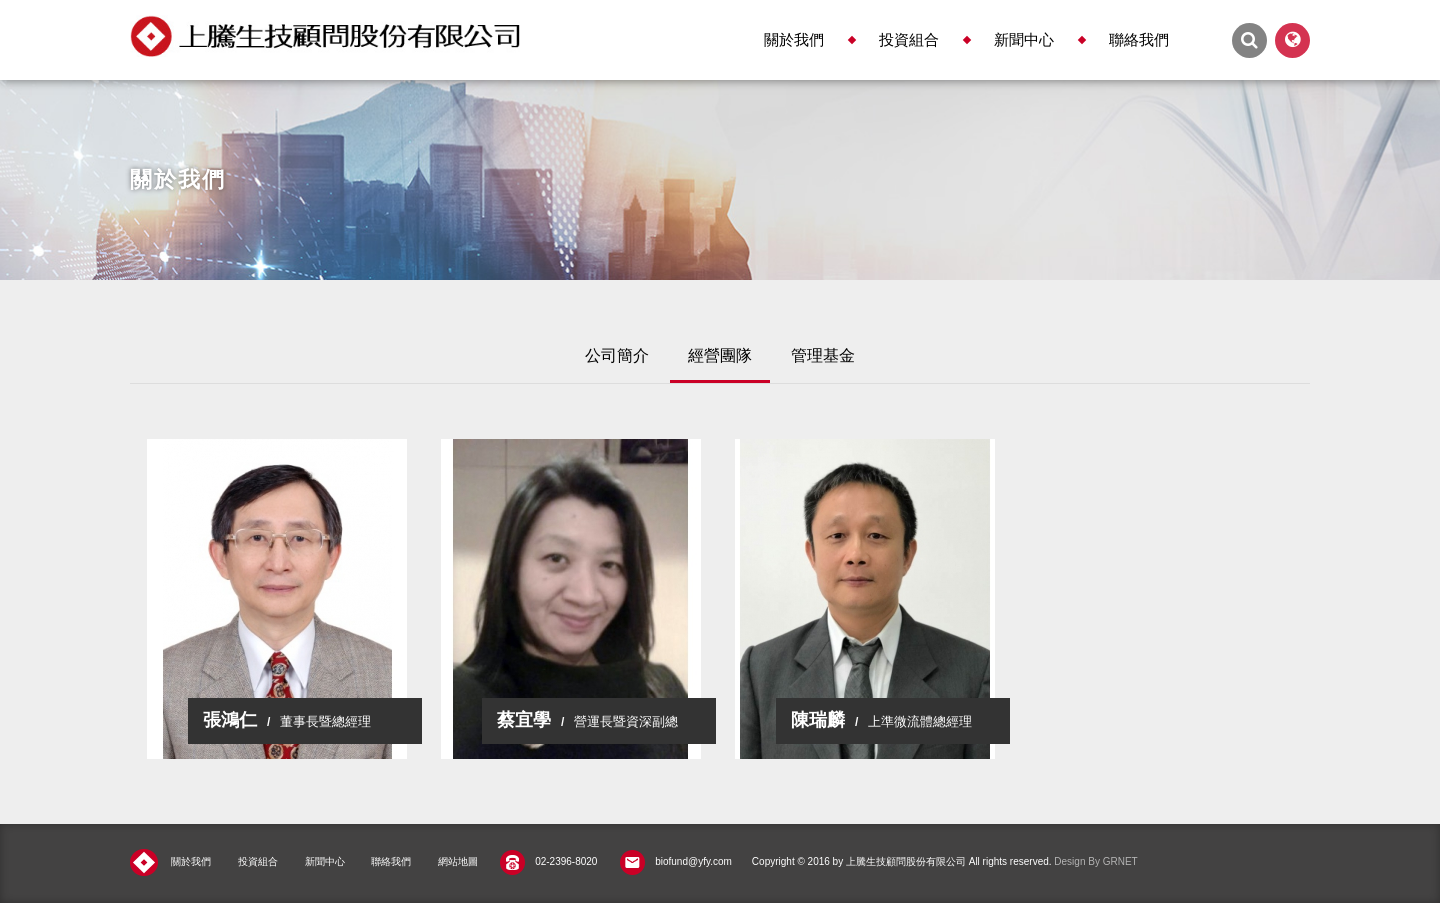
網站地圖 (458, 861)
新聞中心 (1024, 39)
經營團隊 (720, 355)
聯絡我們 (1139, 39)
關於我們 (794, 39)
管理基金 (823, 355)
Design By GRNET (1095, 861)
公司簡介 (617, 355)
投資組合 (909, 39)
